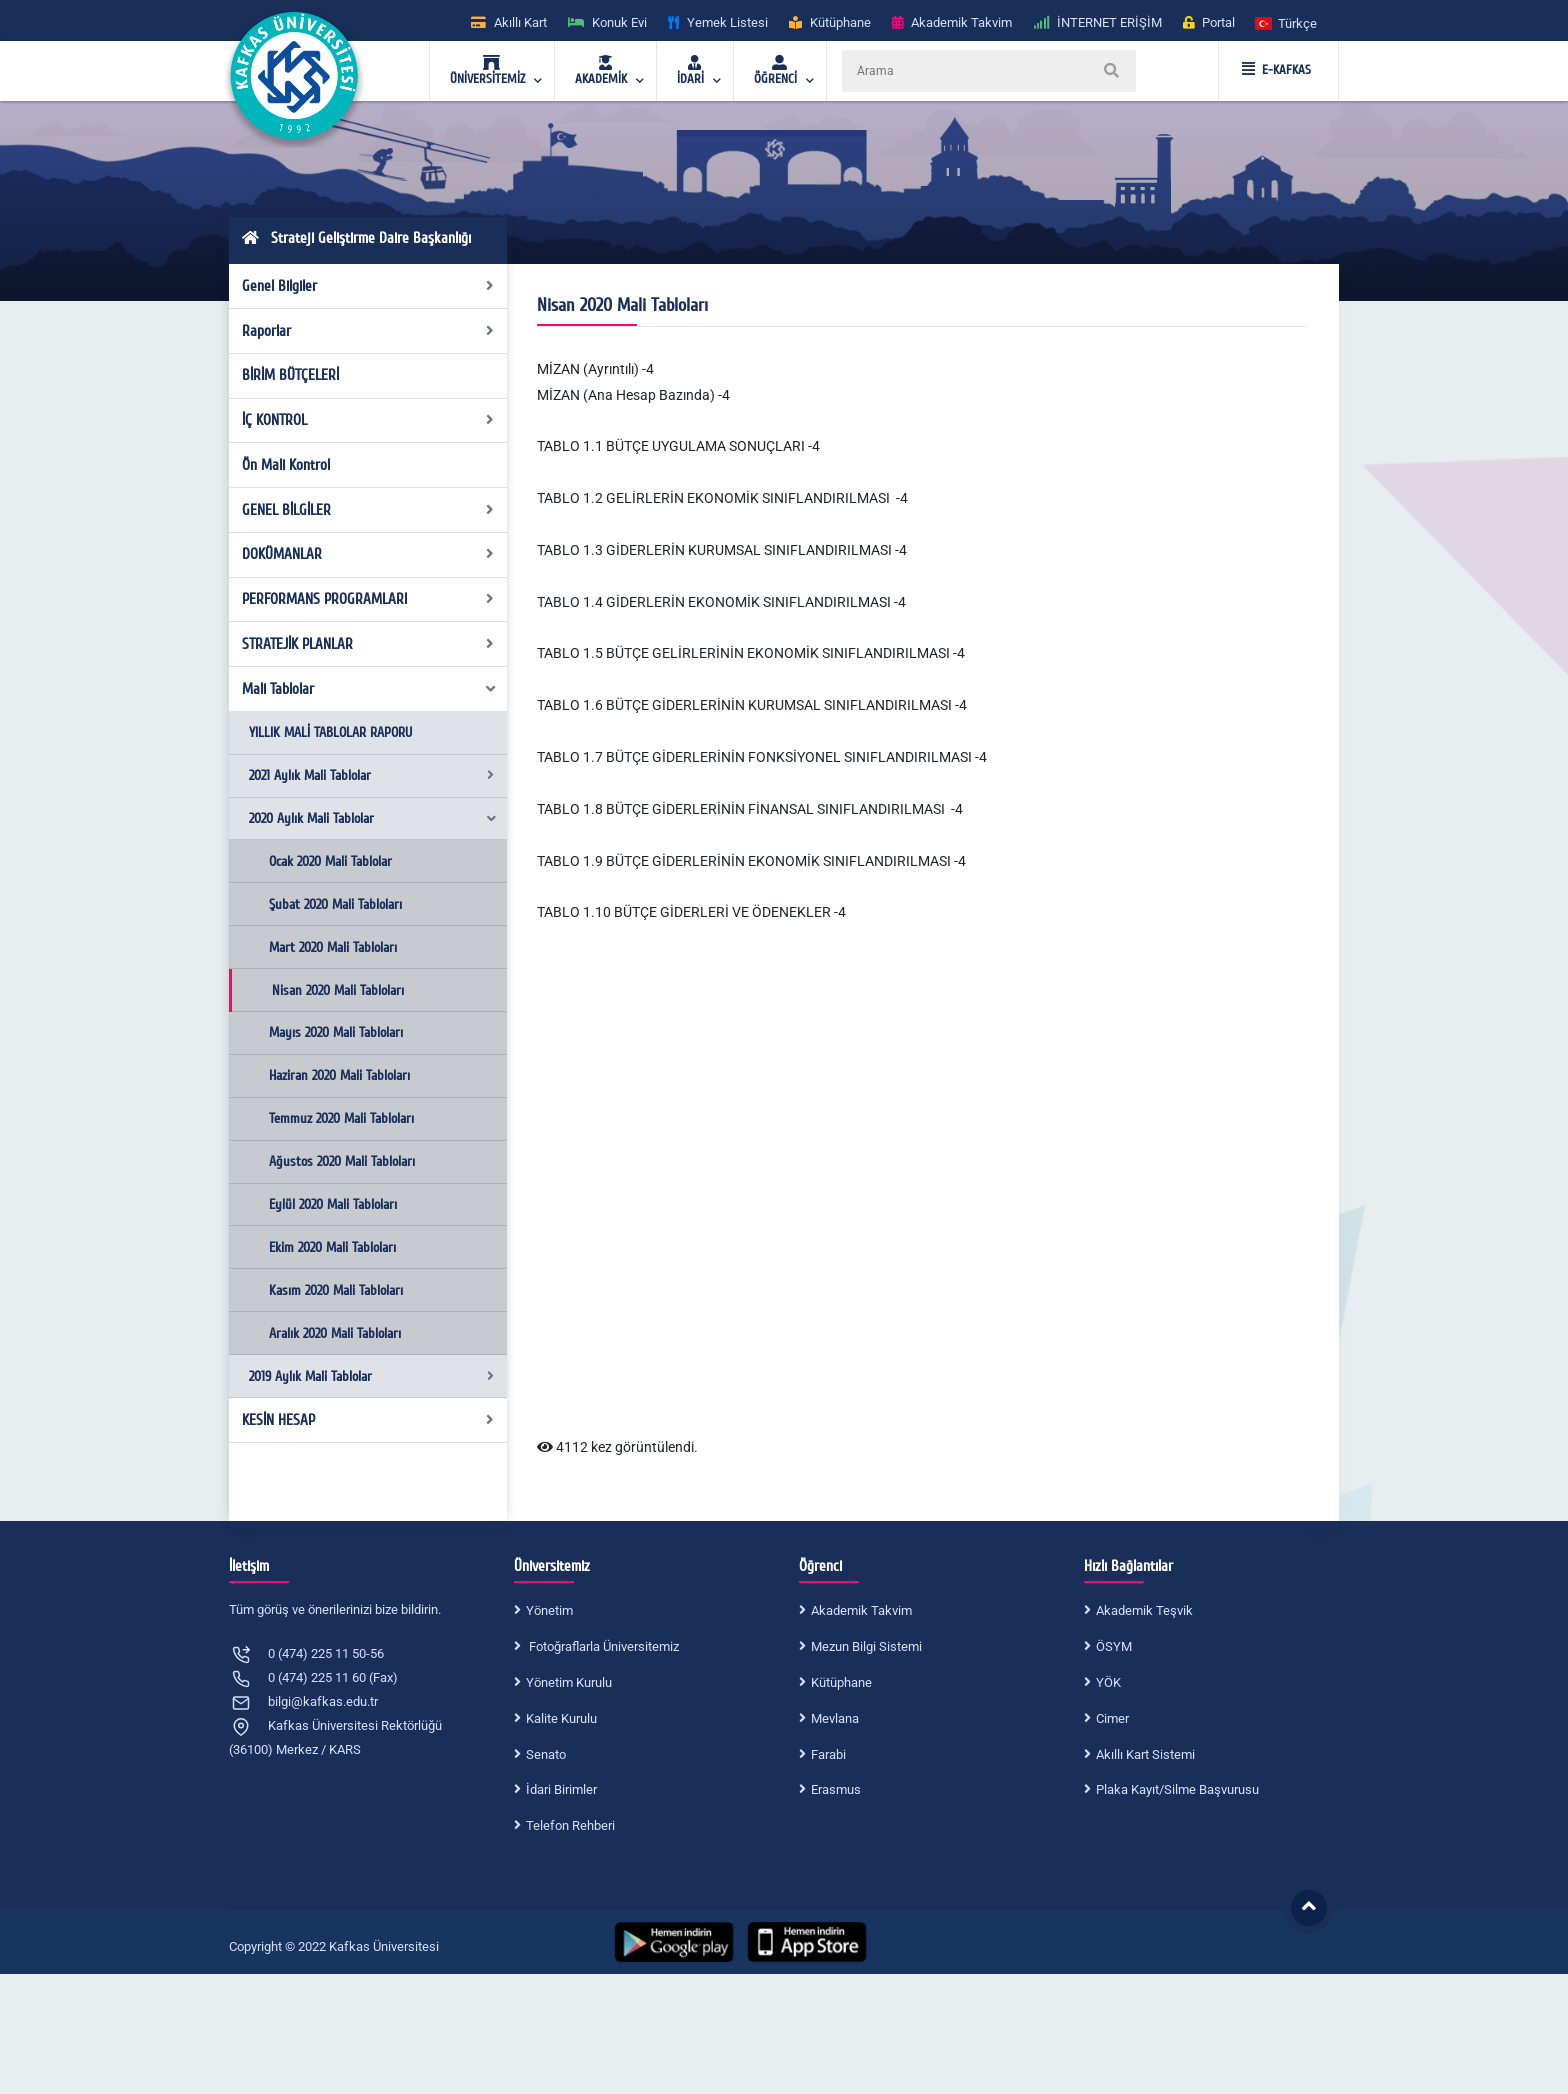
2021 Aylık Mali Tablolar (371, 775)
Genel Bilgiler (368, 286)
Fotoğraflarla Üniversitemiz (602, 1646)
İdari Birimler (561, 1789)
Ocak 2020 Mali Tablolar (330, 861)
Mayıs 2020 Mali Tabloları (336, 1032)
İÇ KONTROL (368, 420)
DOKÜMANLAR (368, 554)
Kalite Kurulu (561, 1718)
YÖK (1108, 1682)
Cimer (1112, 1718)
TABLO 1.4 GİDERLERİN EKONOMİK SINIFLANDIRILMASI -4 (721, 602)
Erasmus (836, 1789)
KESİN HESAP (368, 1420)
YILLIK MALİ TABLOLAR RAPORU (330, 732)
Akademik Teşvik (1144, 1610)
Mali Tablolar (370, 689)
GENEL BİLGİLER (368, 510)
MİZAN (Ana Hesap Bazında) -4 (633, 395)
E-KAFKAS (1276, 70)
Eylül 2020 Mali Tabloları (333, 1204)
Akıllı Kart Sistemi (1145, 1754)
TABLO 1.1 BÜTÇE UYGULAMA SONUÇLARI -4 (678, 446)
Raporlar (368, 331)
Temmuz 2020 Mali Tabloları (341, 1118)
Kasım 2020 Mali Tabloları (336, 1290)
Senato (546, 1754)
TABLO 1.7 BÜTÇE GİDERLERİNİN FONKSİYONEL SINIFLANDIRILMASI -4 (762, 757)
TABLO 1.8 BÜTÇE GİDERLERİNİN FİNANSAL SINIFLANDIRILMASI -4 (750, 809)
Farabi (828, 1754)
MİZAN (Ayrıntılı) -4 (595, 369)
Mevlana (835, 1718)
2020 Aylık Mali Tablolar (373, 818)
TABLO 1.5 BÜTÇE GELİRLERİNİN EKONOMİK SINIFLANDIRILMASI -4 (751, 653)
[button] (1287, 22)
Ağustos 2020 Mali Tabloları (342, 1161)
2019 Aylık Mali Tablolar (371, 1376)
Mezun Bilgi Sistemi (866, 1646)
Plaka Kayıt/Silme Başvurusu (1177, 1789)
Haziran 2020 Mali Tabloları (339, 1075)
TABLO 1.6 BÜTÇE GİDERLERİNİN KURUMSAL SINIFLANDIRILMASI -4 (752, 705)
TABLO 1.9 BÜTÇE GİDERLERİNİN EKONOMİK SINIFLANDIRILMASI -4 (751, 861)
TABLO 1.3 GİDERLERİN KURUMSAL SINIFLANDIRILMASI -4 (722, 550)
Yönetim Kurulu (569, 1682)
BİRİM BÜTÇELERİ (290, 375)
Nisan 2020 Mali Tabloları (338, 990)
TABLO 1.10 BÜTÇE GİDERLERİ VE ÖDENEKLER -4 (691, 912)
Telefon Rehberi (570, 1825)
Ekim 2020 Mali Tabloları (332, 1247)
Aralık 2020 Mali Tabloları (335, 1333)
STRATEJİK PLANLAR (368, 644)
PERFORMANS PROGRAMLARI (368, 599)
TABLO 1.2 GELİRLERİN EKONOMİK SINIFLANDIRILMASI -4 (722, 498)
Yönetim (549, 1610)
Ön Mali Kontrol (286, 465)
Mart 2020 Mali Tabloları (333, 947)
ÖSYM (1114, 1646)
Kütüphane (841, 1682)
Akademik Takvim (861, 1610)
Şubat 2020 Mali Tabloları (335, 904)
